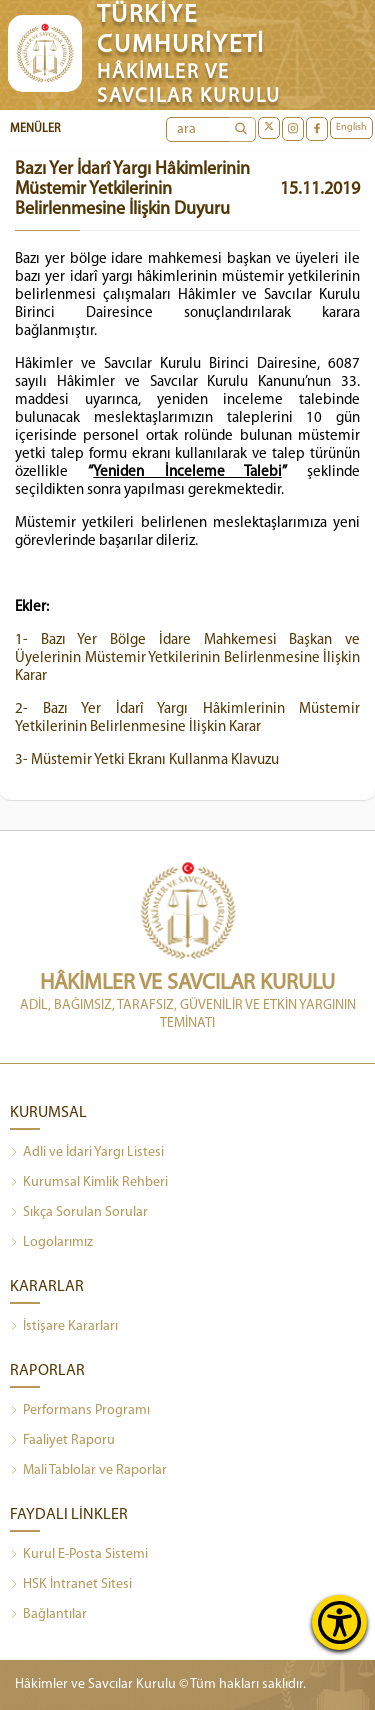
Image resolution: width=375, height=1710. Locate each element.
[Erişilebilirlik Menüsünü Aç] (339, 1622)
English (351, 127)
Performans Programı (80, 1411)
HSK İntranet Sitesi (71, 1585)
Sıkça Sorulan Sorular (79, 1213)
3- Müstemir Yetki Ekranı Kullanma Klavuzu (147, 760)
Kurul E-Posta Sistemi (79, 1555)
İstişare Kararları (64, 1327)
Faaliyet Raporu (62, 1441)
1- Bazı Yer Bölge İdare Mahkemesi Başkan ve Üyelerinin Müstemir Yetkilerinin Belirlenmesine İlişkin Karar (187, 658)
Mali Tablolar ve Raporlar (88, 1471)
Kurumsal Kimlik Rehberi (89, 1183)
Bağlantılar (48, 1615)
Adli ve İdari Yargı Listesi (87, 1153)
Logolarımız (51, 1243)
